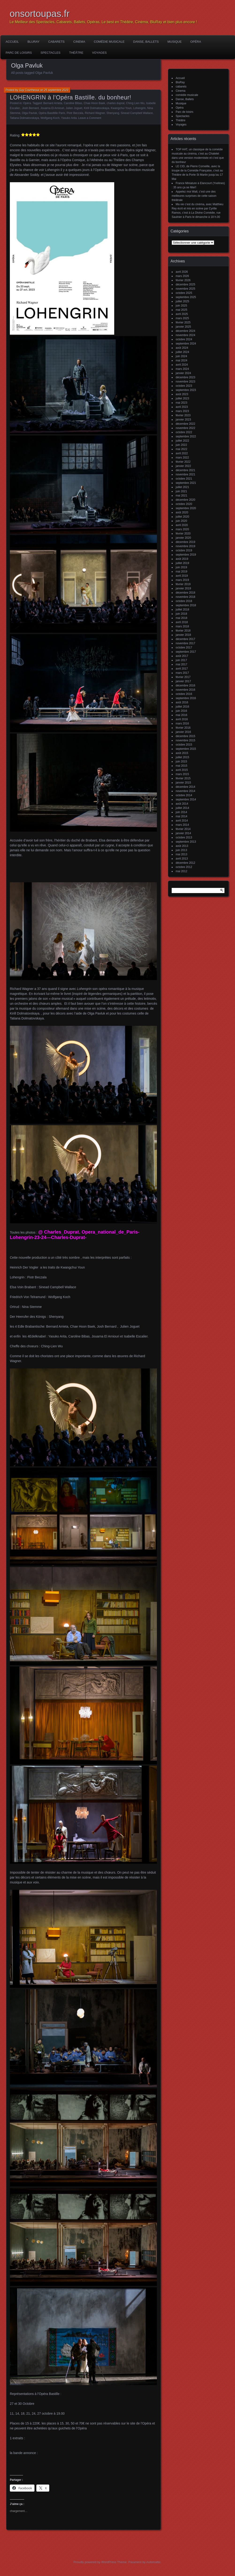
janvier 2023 (183, 419)
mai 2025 (181, 309)
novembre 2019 (185, 546)
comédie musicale (109, 41)
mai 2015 (181, 765)
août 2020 (182, 512)
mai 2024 (181, 360)
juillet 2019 (182, 563)
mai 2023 (181, 402)
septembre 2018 (186, 605)
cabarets (56, 41)
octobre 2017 (184, 647)
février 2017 (183, 677)
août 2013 (182, 846)
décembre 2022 (185, 423)
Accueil (12, 41)
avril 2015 (182, 770)
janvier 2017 (183, 681)
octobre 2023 (184, 385)
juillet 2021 (182, 487)
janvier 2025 (183, 326)
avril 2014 (182, 820)
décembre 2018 (185, 592)
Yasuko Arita (68, 118)
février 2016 (183, 727)
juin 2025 (181, 305)
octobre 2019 (184, 550)
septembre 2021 (186, 483)
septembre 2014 (186, 799)
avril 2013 (182, 858)
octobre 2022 (184, 432)
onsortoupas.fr (40, 13)
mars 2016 (182, 723)
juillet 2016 (182, 706)
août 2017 (182, 656)
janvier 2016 (183, 732)
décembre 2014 (185, 786)
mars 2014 (182, 824)
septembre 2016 (186, 698)
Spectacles (51, 52)
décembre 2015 (185, 736)
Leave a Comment (89, 118)
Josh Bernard (30, 108)
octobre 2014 (184, 795)
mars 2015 (182, 774)
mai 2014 (181, 816)
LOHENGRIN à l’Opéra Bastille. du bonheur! (70, 97)
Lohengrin (139, 108)
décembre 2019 (185, 542)
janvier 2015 (183, 782)
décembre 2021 (185, 470)
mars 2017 (182, 672)
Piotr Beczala (75, 113)
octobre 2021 (184, 478)
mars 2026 (182, 276)
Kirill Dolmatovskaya (96, 108)
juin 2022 (181, 445)
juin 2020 (181, 521)
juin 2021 (181, 491)
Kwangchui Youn (121, 108)
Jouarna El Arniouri (52, 108)
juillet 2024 (182, 352)
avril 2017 (182, 668)
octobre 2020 (184, 504)
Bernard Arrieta (52, 103)
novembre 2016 (185, 689)
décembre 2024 (185, 331)
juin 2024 (181, 356)
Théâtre (76, 52)
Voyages (99, 52)
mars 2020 (182, 529)
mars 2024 (182, 369)
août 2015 (182, 753)
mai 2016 (181, 715)
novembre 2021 (185, 474)
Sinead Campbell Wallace (137, 113)
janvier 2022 (183, 466)
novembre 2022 (185, 428)
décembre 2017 (185, 639)
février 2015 (183, 778)
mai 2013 (181, 854)
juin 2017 (181, 660)
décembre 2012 (185, 862)
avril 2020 (182, 525)
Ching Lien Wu (135, 103)
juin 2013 (181, 850)
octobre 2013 (184, 837)
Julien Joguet (74, 108)
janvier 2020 (183, 537)
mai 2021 (181, 495)
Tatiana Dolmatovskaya (24, 118)
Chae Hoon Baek (94, 103)
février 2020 (183, 533)
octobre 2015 (184, 744)
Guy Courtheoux (29, 90)
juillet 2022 (182, 440)
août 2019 (182, 559)
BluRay (33, 41)
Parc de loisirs (19, 52)
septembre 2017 (186, 651)
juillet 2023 (182, 398)
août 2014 (182, 803)
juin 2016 (181, 710)
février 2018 (183, 630)
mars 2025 (182, 318)
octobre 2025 (184, 293)
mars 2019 (182, 580)
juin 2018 (181, 613)
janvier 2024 (183, 373)
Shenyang (112, 113)
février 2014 (183, 829)
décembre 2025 (185, 284)
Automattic (153, 2562)
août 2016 (182, 702)
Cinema (79, 41)
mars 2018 (182, 626)
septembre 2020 (186, 508)
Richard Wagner (95, 113)
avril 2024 (182, 364)
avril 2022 (182, 453)
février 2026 (183, 280)
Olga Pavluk (29, 113)
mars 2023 (182, 411)
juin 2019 (181, 567)
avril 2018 (182, 622)
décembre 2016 (185, 685)
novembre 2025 (185, 288)
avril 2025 (182, 314)
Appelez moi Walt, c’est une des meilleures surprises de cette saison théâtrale (194, 196)
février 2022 (183, 461)
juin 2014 (181, 812)
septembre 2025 (186, 297)
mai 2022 (181, 449)
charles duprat (116, 103)
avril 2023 (182, 407)
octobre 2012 (184, 867)
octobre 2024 (184, 339)
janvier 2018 (183, 634)
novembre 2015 (185, 740)
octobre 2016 (184, 694)
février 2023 (183, 415)
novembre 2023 (185, 381)
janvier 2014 (183, 833)
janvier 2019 (183, 588)
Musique (174, 41)
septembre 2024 (186, 343)
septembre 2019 (186, 554)
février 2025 (183, 322)
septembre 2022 (186, 436)
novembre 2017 (185, 643)
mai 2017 (181, 664)
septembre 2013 (186, 841)
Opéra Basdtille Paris (52, 113)
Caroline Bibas (73, 103)
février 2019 (183, 584)
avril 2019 (182, 575)
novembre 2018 (185, 597)
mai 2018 (181, 618)
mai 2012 (181, 871)
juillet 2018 (182, 609)
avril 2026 (182, 271)
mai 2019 (181, 571)
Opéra (195, 41)
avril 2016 (182, 719)
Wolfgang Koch (50, 118)
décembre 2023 (185, 377)
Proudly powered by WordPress (94, 2562)
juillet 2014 (182, 808)
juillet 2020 (182, 516)
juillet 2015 (182, 757)
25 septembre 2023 (56, 90)
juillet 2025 (182, 301)
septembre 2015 (186, 748)
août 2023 (182, 394)
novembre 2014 (185, 791)
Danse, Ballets (146, 41)
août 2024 (182, 347)
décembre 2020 (185, 499)
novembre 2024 (185, 335)
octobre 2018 (184, 601)
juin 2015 (181, 761)
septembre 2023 (186, 390)
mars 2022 (182, 457)
